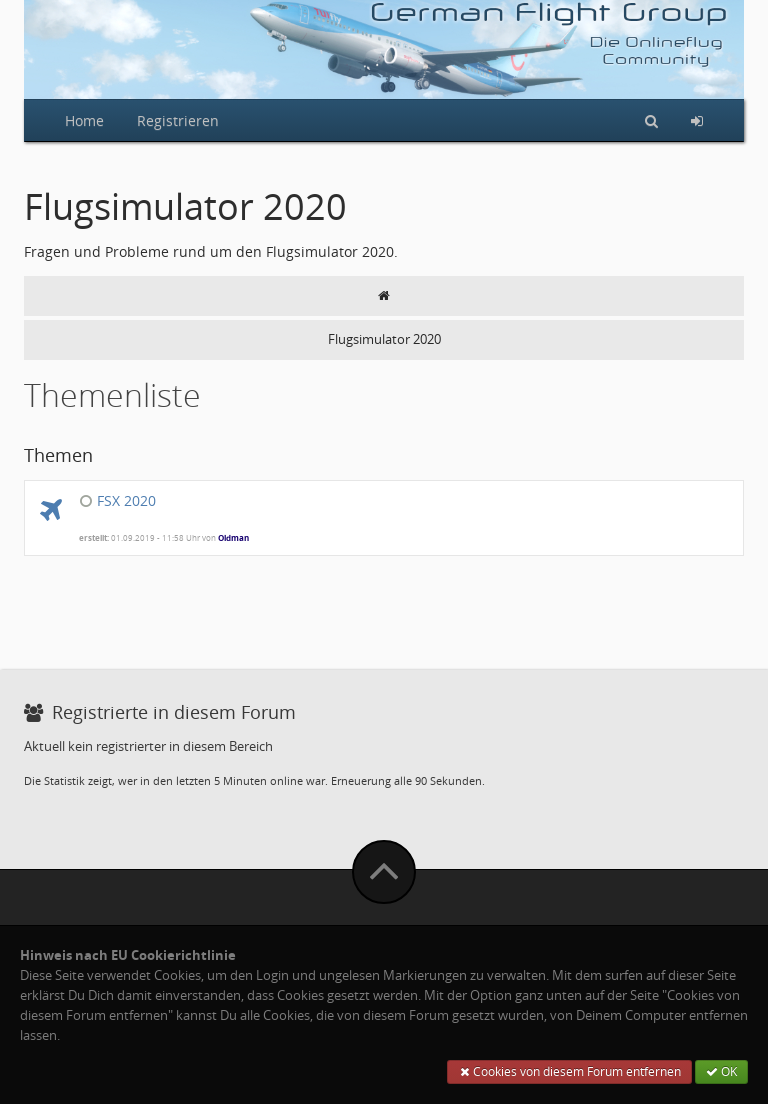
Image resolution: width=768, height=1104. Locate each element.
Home (84, 120)
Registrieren (178, 120)
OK (721, 1071)
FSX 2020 (126, 500)
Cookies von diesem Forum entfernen (569, 1071)
